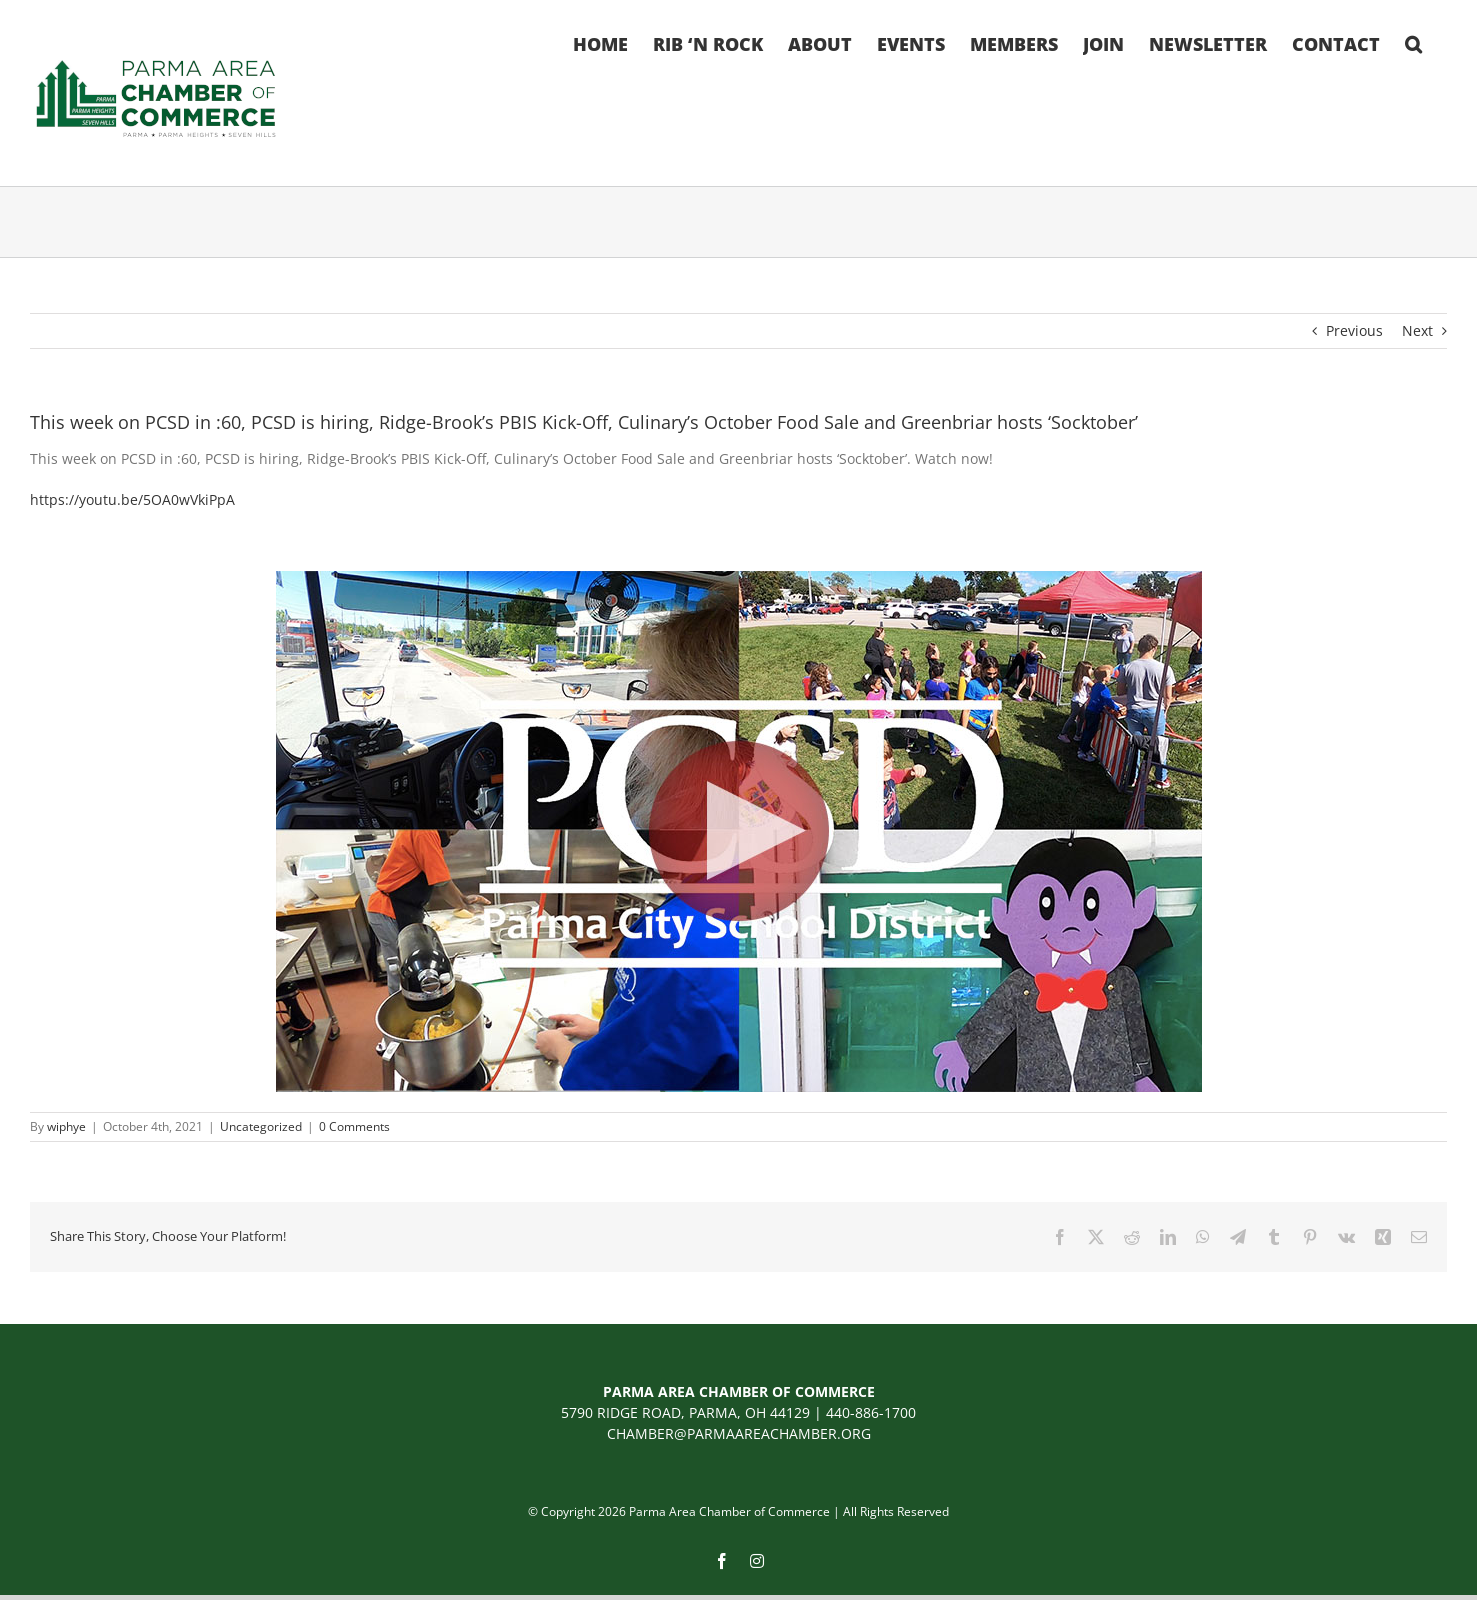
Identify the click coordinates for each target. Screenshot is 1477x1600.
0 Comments (354, 1126)
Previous (1354, 330)
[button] (1413, 42)
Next (1417, 330)
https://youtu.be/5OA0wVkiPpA (132, 499)
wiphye (66, 1126)
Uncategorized (261, 1126)
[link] (132, 499)
